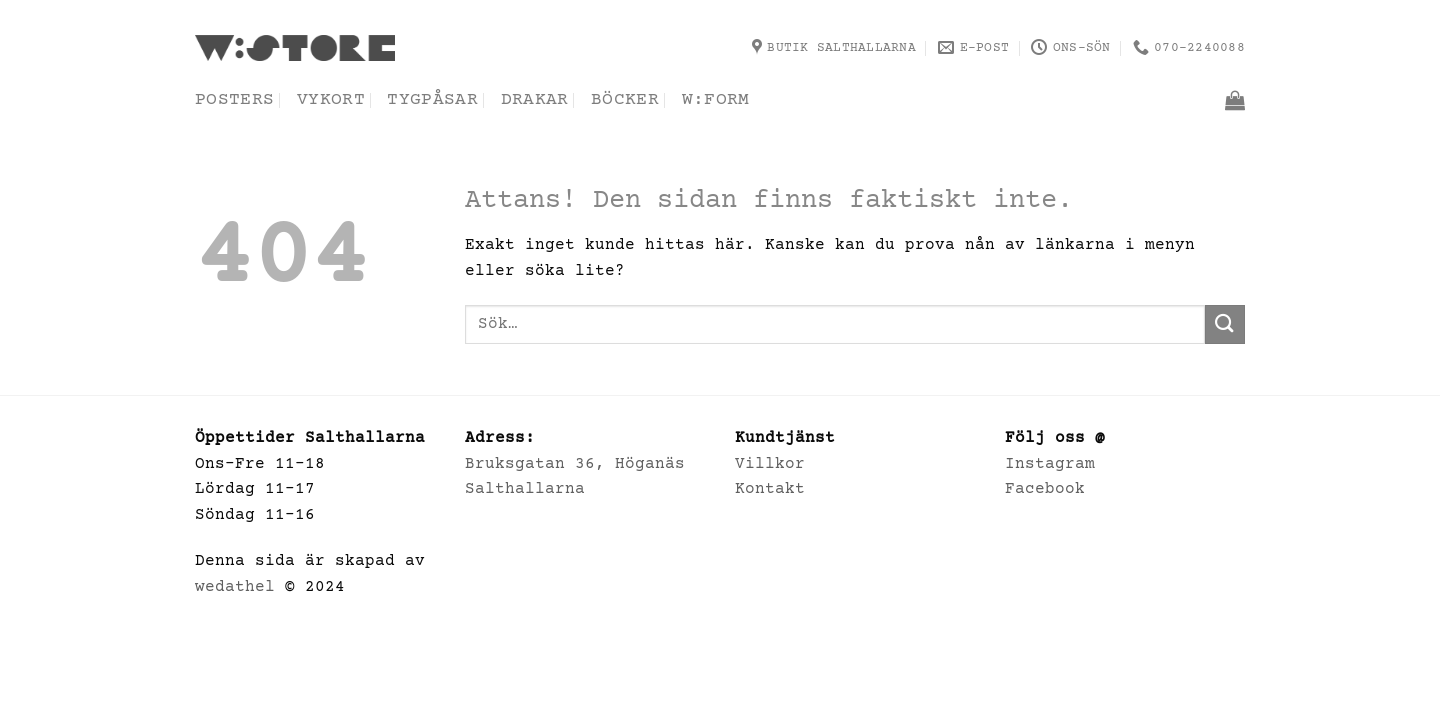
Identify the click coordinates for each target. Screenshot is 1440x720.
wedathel (235, 587)
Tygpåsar (432, 100)
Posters (234, 100)
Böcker (625, 100)
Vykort (331, 100)
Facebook (1045, 489)
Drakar (535, 100)
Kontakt (770, 489)
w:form (716, 100)
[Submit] (1225, 324)
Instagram (1050, 464)
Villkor (770, 464)
